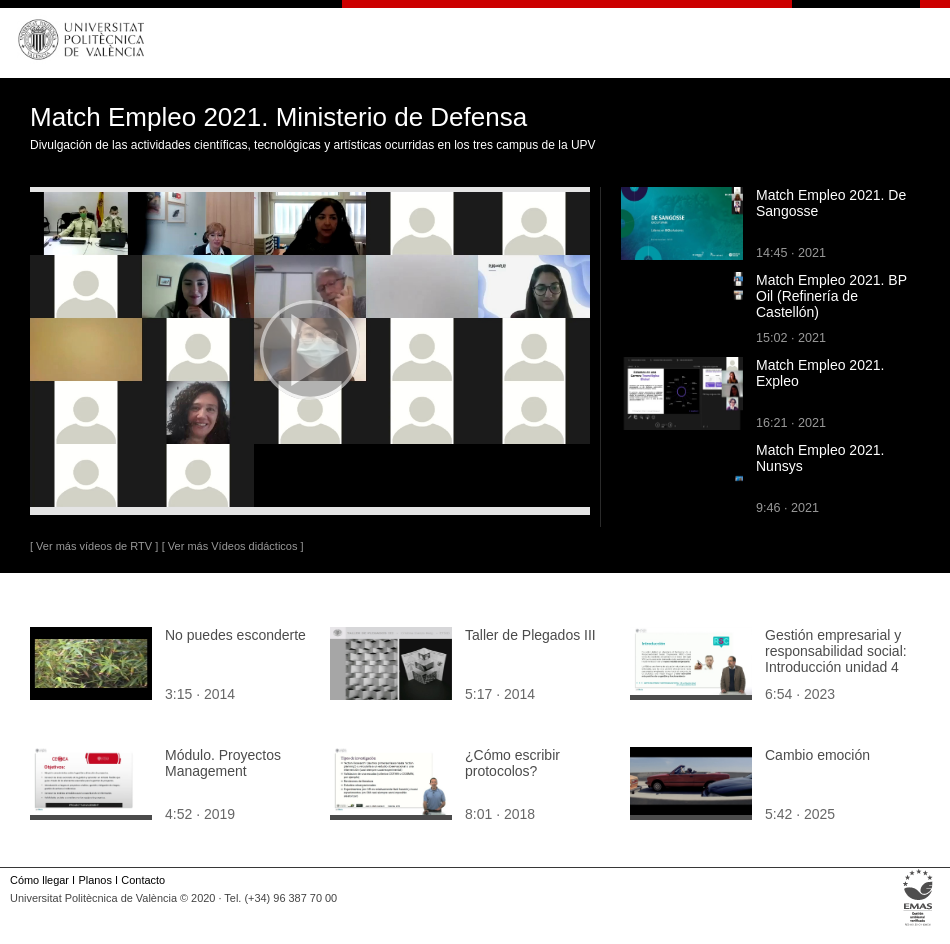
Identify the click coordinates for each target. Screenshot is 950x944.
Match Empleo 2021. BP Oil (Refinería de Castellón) (831, 296)
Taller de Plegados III (530, 635)
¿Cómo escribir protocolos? (512, 763)
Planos (94, 880)
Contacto (143, 880)
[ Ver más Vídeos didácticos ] (233, 546)
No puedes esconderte (235, 635)
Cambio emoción (817, 755)
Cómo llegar (39, 880)
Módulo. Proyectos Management (223, 763)
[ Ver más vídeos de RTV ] (94, 546)
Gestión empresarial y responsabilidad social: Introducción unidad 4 (836, 651)
